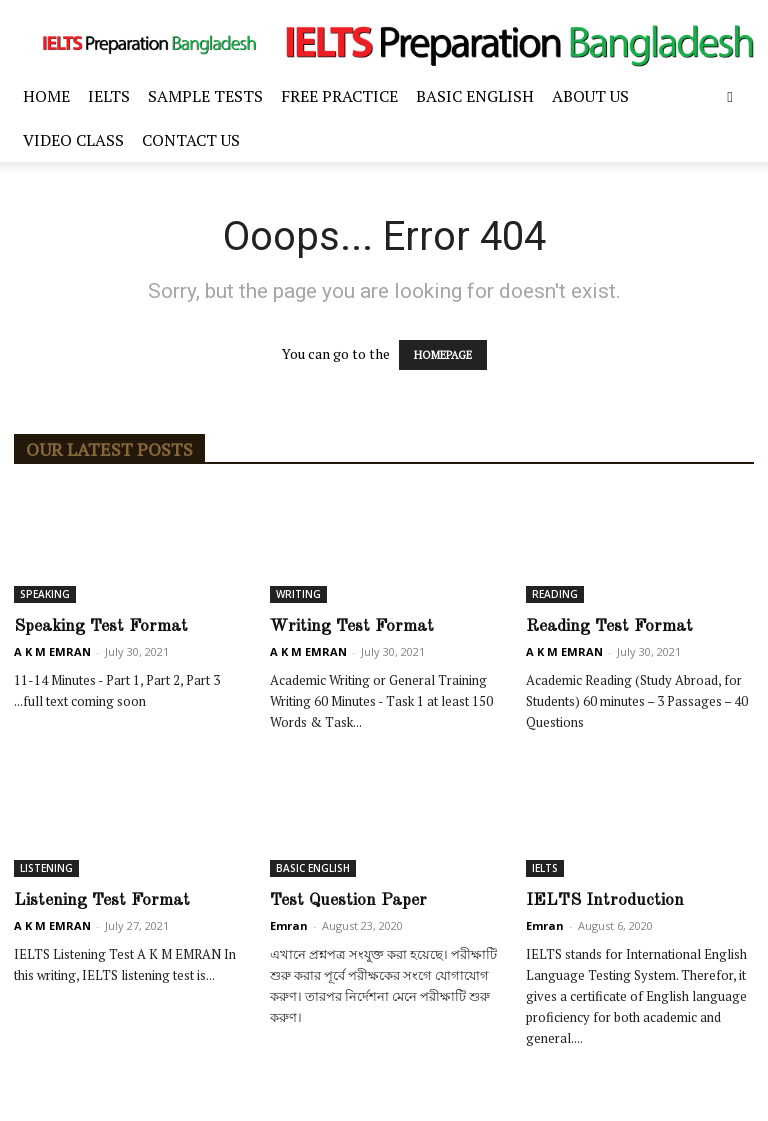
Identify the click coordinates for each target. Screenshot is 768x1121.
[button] (730, 96)
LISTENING (46, 868)
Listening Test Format (102, 900)
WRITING (298, 594)
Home (46, 96)
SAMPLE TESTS (205, 96)
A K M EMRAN (52, 651)
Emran (289, 925)
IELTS (109, 96)
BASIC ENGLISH (475, 96)
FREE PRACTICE (339, 96)
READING (555, 594)
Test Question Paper (348, 900)
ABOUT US (590, 96)
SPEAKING (45, 594)
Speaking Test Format (101, 626)
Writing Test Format (352, 626)
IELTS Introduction (605, 900)
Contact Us (191, 140)
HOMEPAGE (443, 355)
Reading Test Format (609, 626)
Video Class (73, 140)
